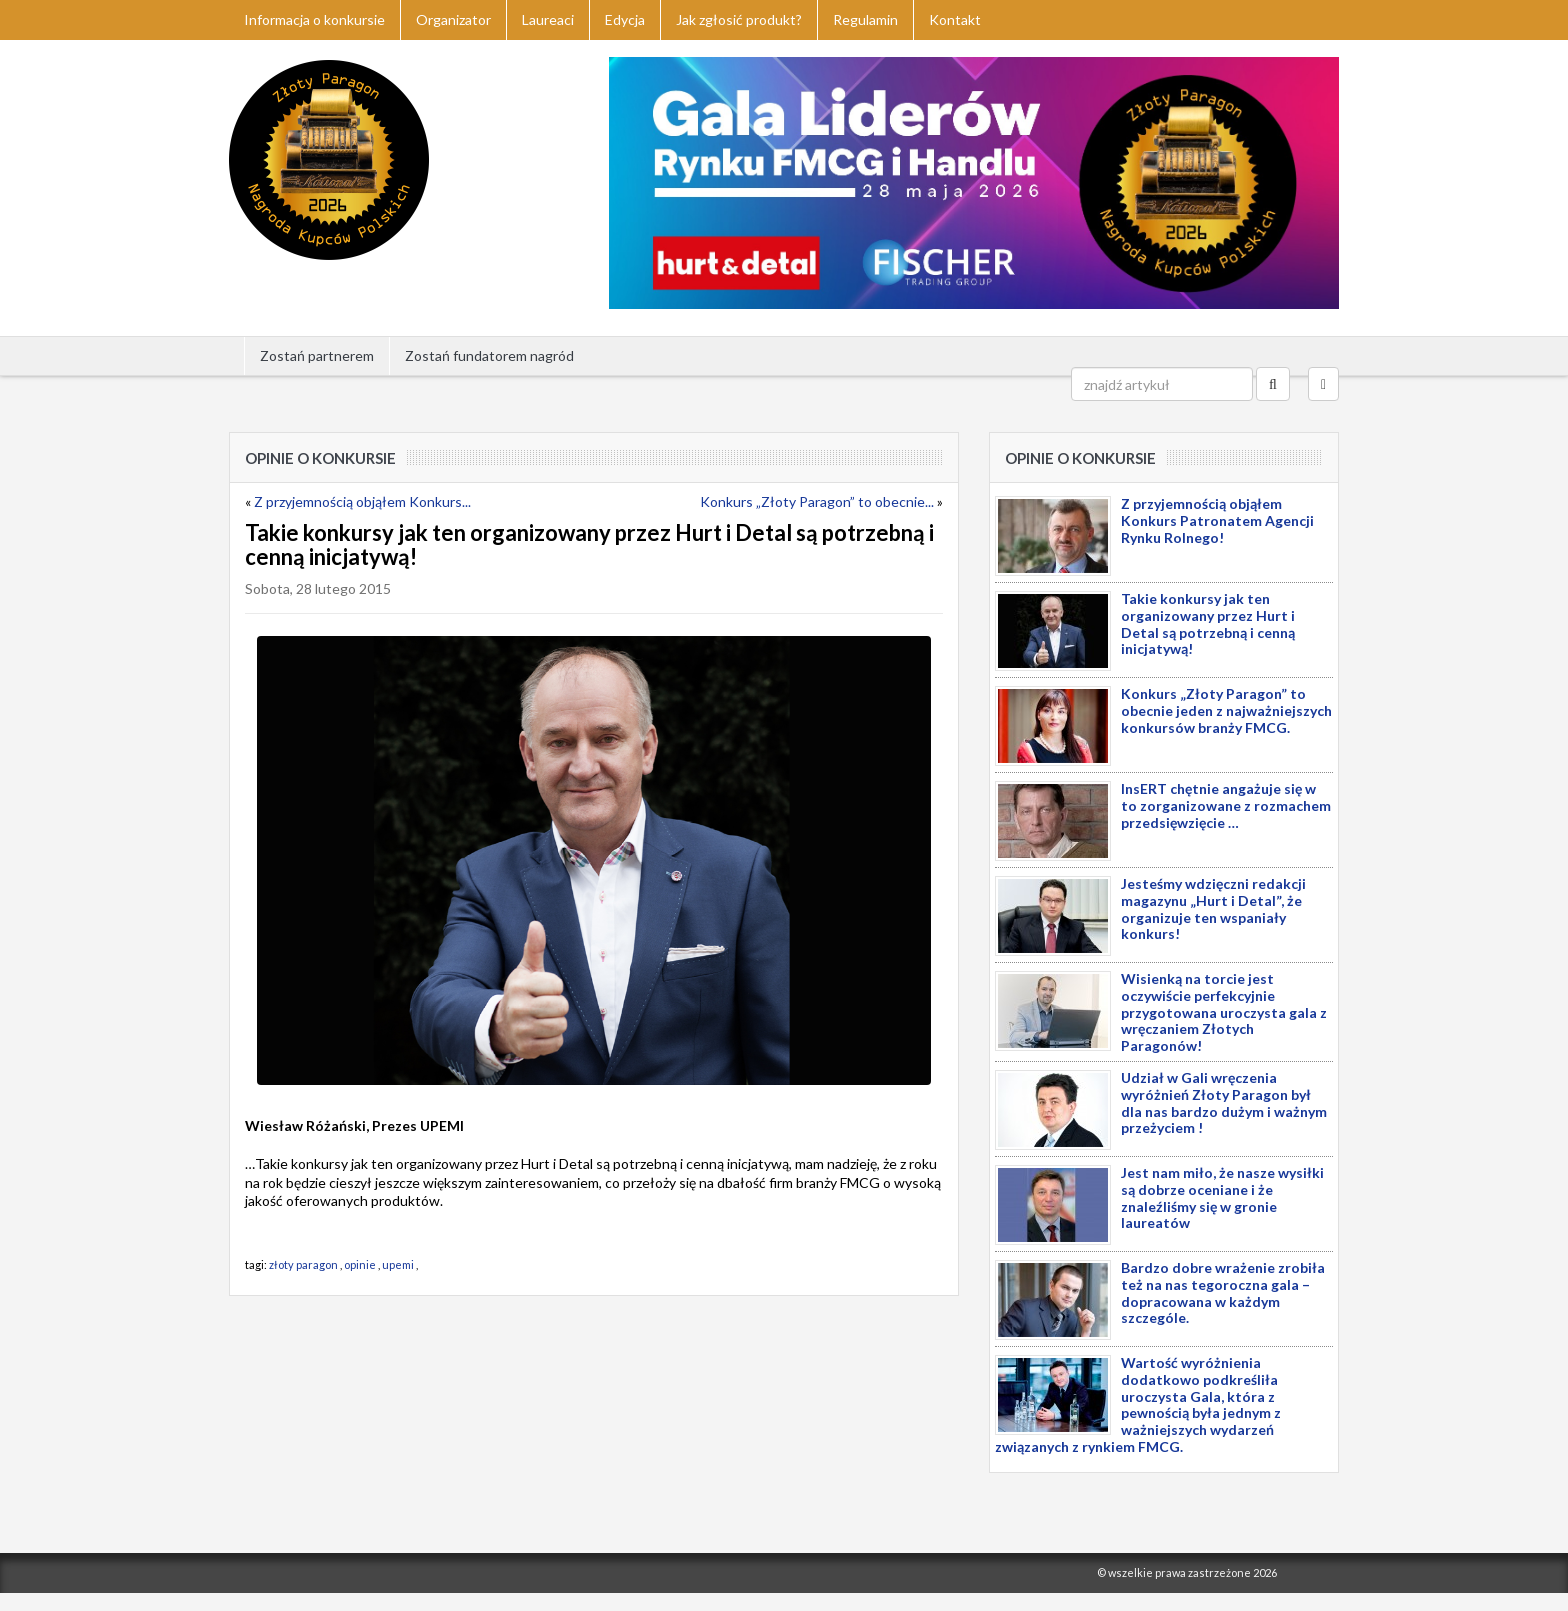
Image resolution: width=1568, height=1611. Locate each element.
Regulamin (865, 19)
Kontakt (955, 19)
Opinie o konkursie (320, 458)
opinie (360, 1264)
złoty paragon (303, 1264)
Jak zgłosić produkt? (739, 19)
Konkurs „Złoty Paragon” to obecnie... (817, 501)
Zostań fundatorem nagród (489, 355)
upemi (398, 1264)
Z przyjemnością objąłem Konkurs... (362, 501)
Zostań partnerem (317, 355)
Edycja (625, 19)
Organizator (453, 19)
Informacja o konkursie (314, 19)
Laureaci (548, 19)
